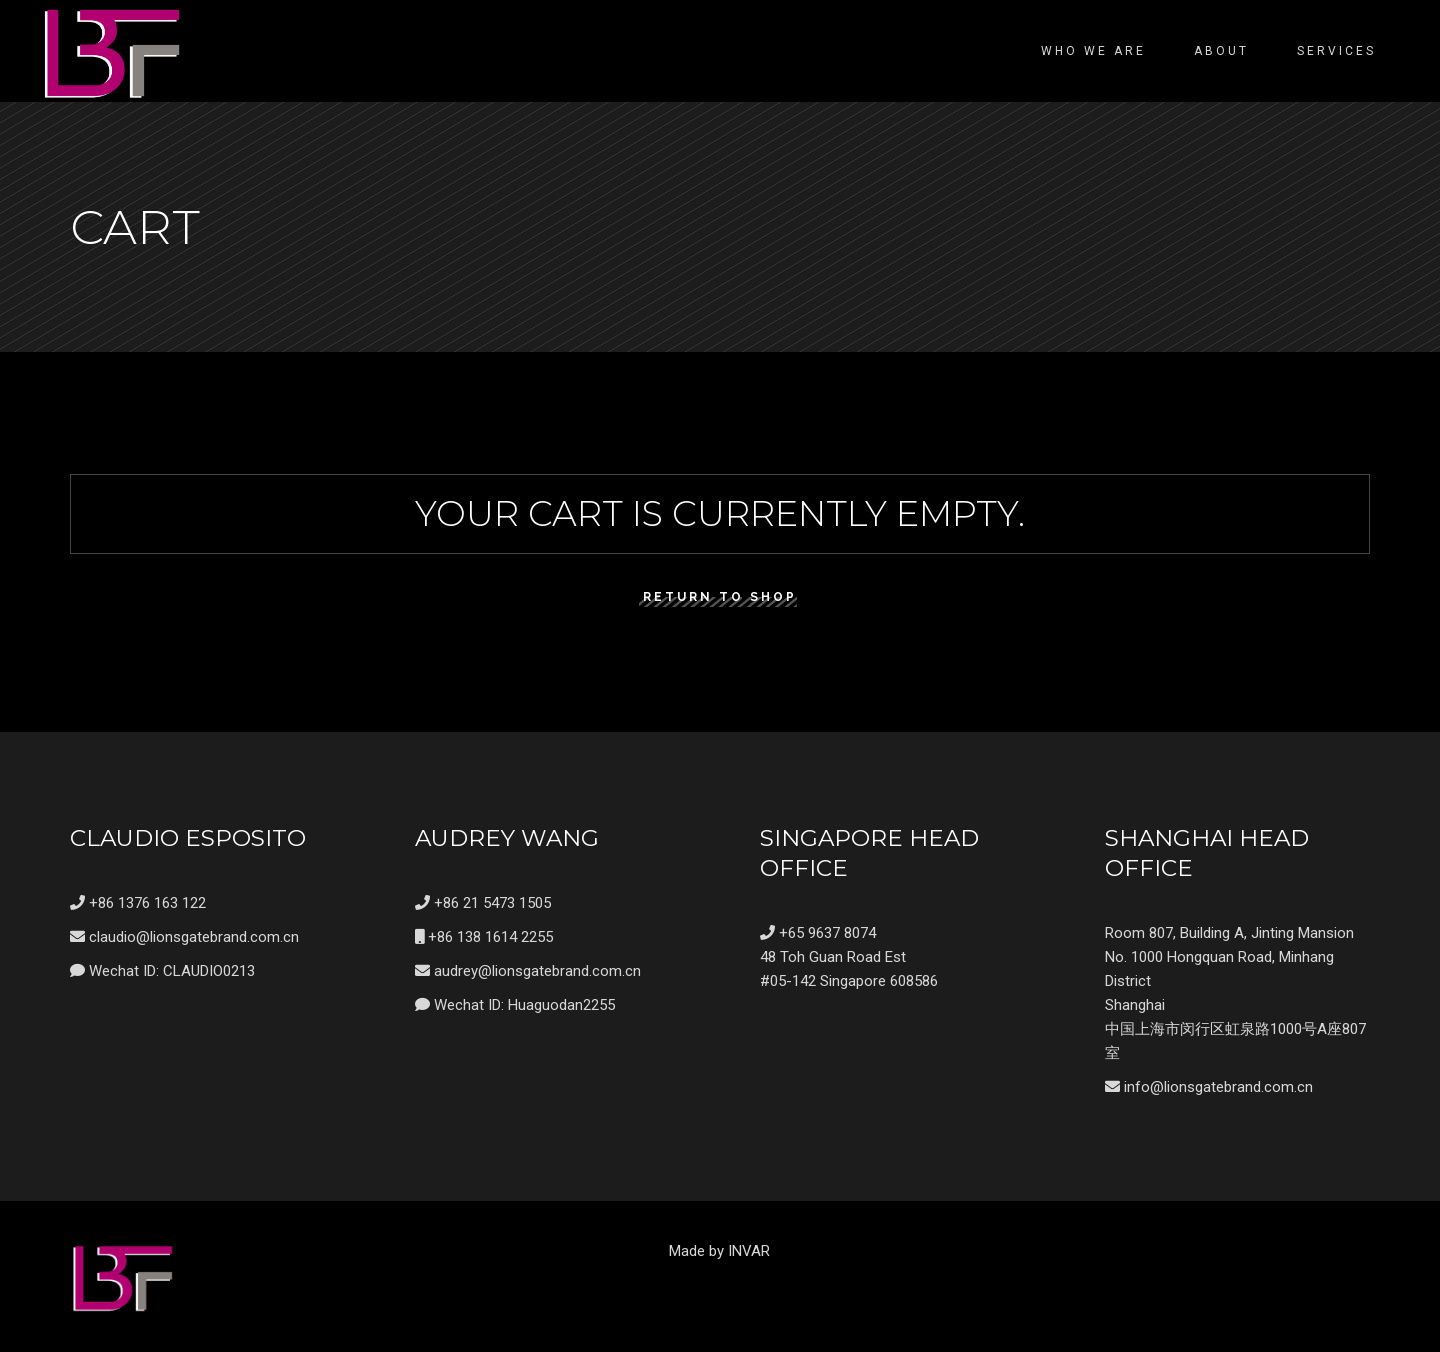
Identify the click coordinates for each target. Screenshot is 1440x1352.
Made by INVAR (719, 1251)
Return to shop (720, 597)
